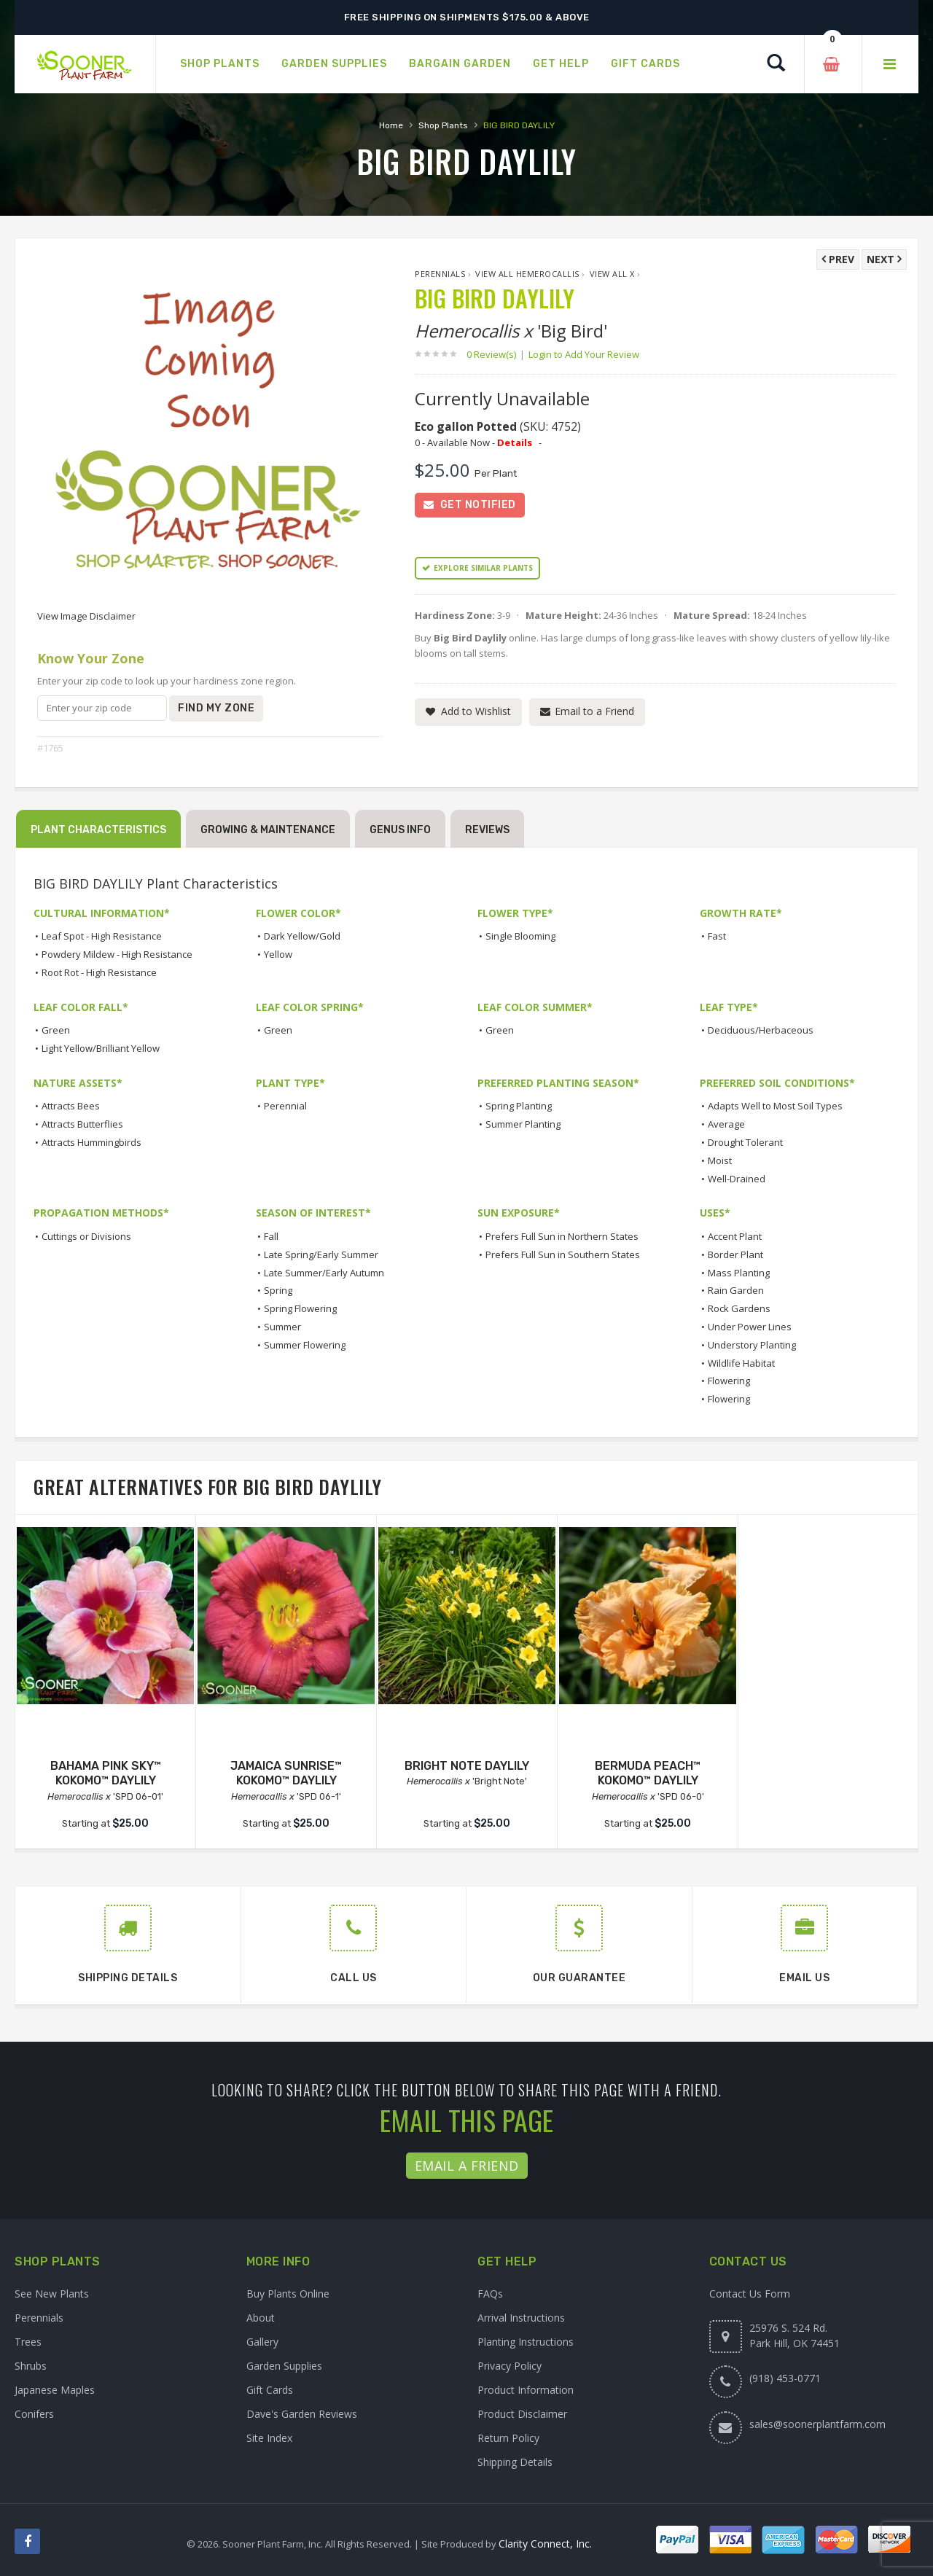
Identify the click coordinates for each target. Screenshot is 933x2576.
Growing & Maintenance (267, 830)
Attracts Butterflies (82, 1124)
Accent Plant (735, 1236)
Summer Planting (523, 1124)
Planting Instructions (525, 2342)
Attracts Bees (71, 1105)
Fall (271, 1236)
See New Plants (52, 2293)
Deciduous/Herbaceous (760, 1030)
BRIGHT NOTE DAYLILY (467, 1766)
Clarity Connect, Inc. (545, 2543)
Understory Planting (752, 1344)
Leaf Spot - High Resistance (102, 935)
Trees (28, 2342)
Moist (720, 1160)
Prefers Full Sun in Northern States (562, 1236)
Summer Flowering (305, 1344)
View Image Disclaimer (86, 615)
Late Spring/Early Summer (321, 1254)
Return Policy (508, 2438)
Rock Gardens (739, 1308)
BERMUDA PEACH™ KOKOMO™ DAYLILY (647, 1773)
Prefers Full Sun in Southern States (562, 1254)
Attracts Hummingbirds (91, 1142)
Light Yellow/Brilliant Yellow (101, 1048)
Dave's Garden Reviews (301, 2414)
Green (56, 1030)
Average (726, 1124)
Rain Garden (736, 1290)
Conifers (34, 2414)
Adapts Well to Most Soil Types (775, 1105)
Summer (282, 1326)
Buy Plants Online (287, 2293)
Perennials (440, 273)
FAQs (490, 2293)
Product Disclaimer (522, 2414)
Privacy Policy (509, 2366)
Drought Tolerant (745, 1142)
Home (391, 125)
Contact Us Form (749, 2293)
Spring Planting (518, 1105)
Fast (717, 935)
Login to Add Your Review (583, 354)
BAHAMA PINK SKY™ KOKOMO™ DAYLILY (105, 1773)
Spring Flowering (300, 1308)
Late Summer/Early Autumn (324, 1272)
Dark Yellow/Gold (302, 935)
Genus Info (400, 830)
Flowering (729, 1380)
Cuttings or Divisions (86, 1236)
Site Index (269, 2438)
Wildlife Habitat (741, 1363)
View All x (612, 273)
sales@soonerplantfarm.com (817, 2424)
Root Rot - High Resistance (99, 972)
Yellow (278, 954)
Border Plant (735, 1254)
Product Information (525, 2390)
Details (514, 442)
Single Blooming (520, 935)
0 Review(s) (495, 354)
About (260, 2318)
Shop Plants (443, 125)
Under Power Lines (750, 1326)
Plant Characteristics (98, 830)
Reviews (487, 830)
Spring (278, 1290)
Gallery (262, 2342)
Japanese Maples (55, 2390)
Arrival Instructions (521, 2318)
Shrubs (31, 2366)
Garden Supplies (284, 2366)
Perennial (285, 1105)
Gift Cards (269, 2390)
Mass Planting (739, 1272)
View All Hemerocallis (527, 273)
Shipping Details (515, 2462)
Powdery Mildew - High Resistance (117, 954)
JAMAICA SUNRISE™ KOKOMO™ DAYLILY (286, 1773)
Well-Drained (736, 1178)
